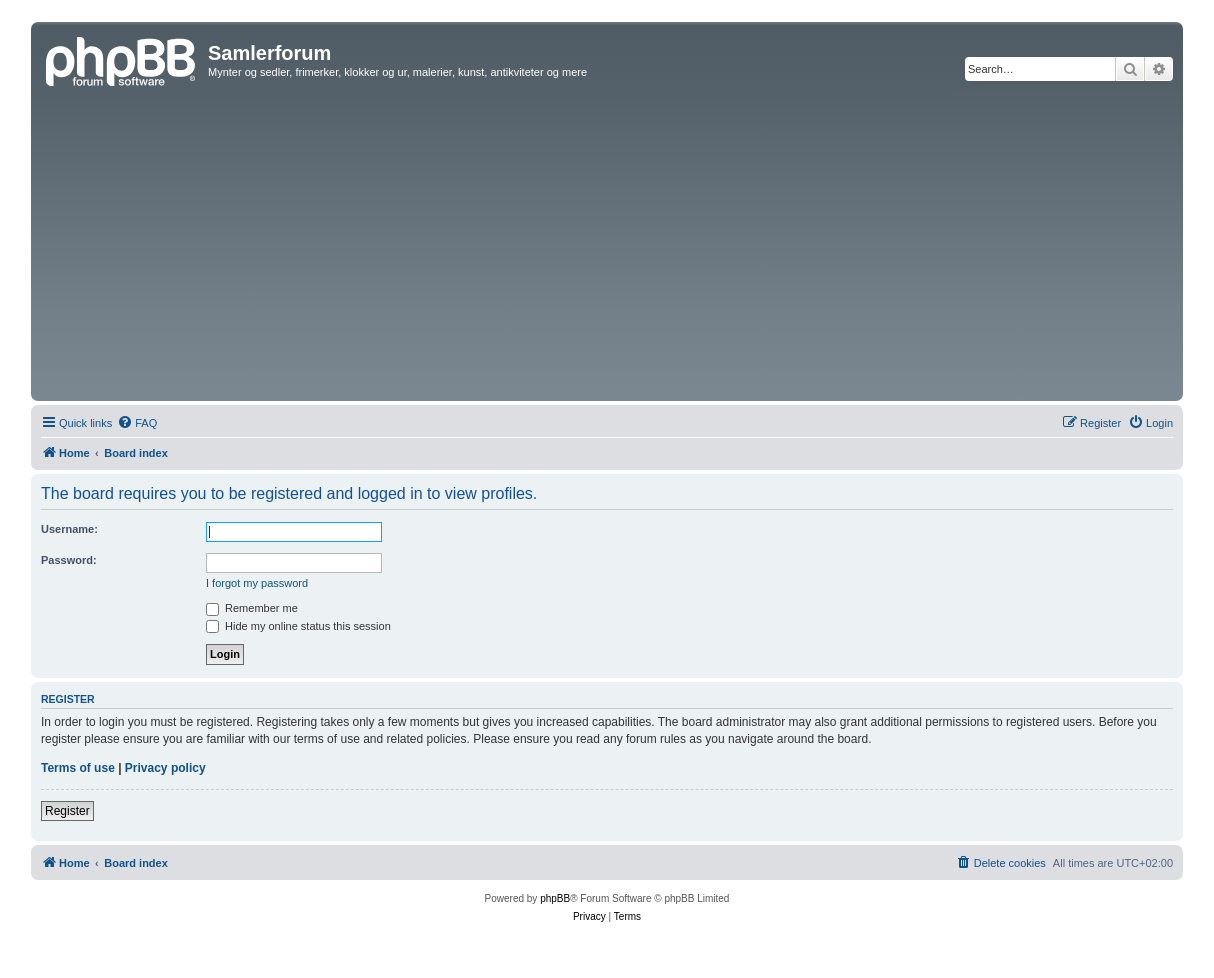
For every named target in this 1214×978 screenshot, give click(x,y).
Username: (69, 529)
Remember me (252, 608)
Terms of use (78, 768)
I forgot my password (257, 583)
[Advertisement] (607, 246)
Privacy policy (165, 768)
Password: (69, 560)
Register (67, 811)
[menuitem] (137, 423)
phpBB (555, 898)
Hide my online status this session (298, 626)
